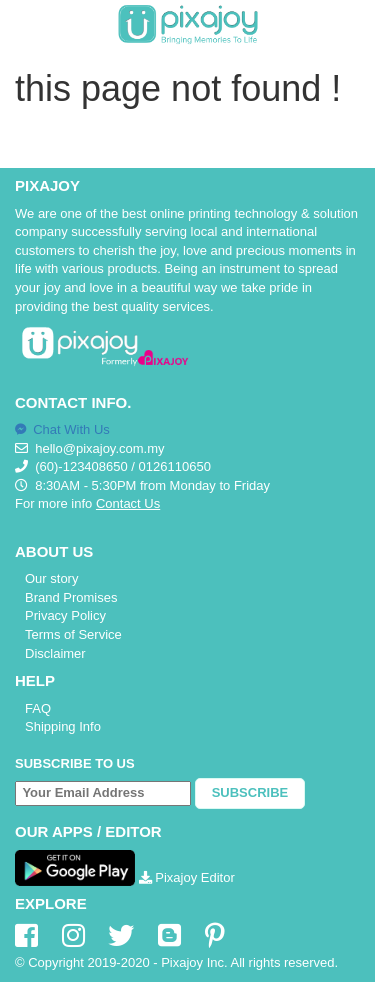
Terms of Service (73, 634)
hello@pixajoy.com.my (99, 448)
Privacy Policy (65, 615)
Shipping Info (63, 726)
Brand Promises (71, 597)
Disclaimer (55, 653)
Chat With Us (62, 429)
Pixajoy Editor (187, 877)
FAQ (38, 708)
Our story (51, 578)
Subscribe (250, 792)
